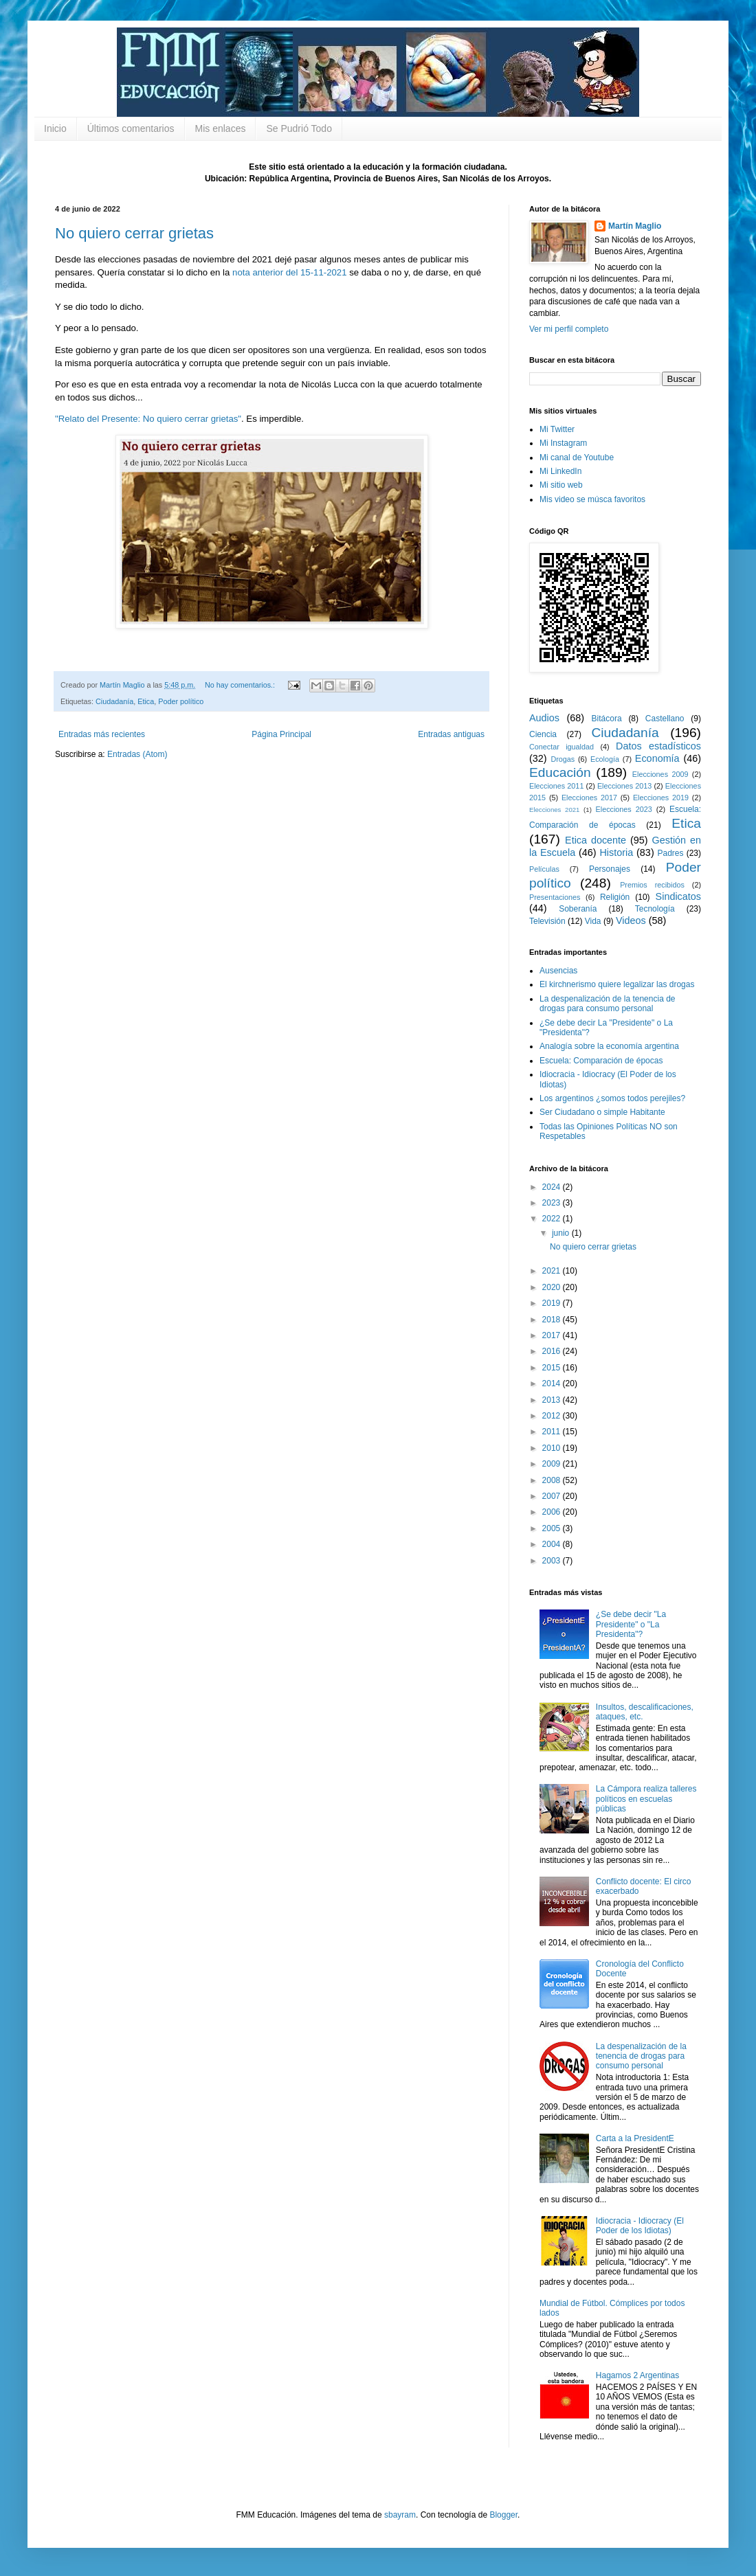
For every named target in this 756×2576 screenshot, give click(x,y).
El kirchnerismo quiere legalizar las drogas (617, 984)
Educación (560, 772)
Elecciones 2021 (554, 809)
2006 (552, 1512)
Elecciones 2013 (624, 786)
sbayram (400, 2515)
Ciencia (543, 734)
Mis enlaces (220, 128)
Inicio (55, 128)
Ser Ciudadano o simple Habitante (602, 1112)
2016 (552, 1351)
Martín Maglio (634, 226)
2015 (552, 1367)
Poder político (180, 701)
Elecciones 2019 (661, 797)
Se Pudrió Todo (298, 128)
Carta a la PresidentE (635, 2138)
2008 (552, 1480)
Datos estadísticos (658, 746)
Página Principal (281, 734)
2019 (552, 1303)
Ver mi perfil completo (568, 329)
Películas (544, 869)
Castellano (665, 718)
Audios (544, 717)
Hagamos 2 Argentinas (637, 2375)
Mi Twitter (557, 429)
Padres (671, 853)
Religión (615, 897)
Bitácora (607, 718)
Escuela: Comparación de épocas (601, 1060)
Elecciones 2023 (624, 809)
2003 (552, 1561)
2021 (552, 1271)
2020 (552, 1287)
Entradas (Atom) (137, 754)
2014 (552, 1383)
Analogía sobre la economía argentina (609, 1046)
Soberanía (578, 909)
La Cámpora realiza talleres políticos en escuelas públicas (646, 1799)
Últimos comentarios (131, 128)
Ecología (604, 759)
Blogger (503, 2515)
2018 (552, 1319)
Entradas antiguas (451, 734)
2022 (552, 1218)
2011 (552, 1431)
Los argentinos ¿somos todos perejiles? (612, 1098)
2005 (552, 1528)
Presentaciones (554, 897)
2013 (552, 1400)
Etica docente (595, 840)
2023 (552, 1203)
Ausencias (558, 970)
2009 (552, 1464)
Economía (657, 758)
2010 (552, 1448)
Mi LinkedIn (560, 471)
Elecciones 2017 (589, 797)
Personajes (609, 869)
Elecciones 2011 (556, 786)
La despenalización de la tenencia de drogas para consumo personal (607, 1003)
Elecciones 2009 (660, 774)
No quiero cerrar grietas (134, 233)
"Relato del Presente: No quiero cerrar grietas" (148, 419)
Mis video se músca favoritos (592, 499)
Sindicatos (678, 896)
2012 (552, 1416)
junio (562, 1233)
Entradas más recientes (101, 734)
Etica (145, 701)
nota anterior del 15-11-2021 (289, 272)
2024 (552, 1187)
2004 (552, 1544)
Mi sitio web (561, 485)
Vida (593, 921)
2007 (552, 1496)
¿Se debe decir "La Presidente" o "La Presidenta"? (631, 1624)
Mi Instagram (563, 443)
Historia (616, 852)
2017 (552, 1335)
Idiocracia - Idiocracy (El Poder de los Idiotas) (640, 2225)
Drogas (563, 759)
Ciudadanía (114, 701)
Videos (631, 920)
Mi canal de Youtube (577, 457)
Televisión (547, 921)
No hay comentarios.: (241, 685)
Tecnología (655, 909)
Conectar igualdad (561, 747)
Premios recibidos (652, 885)
